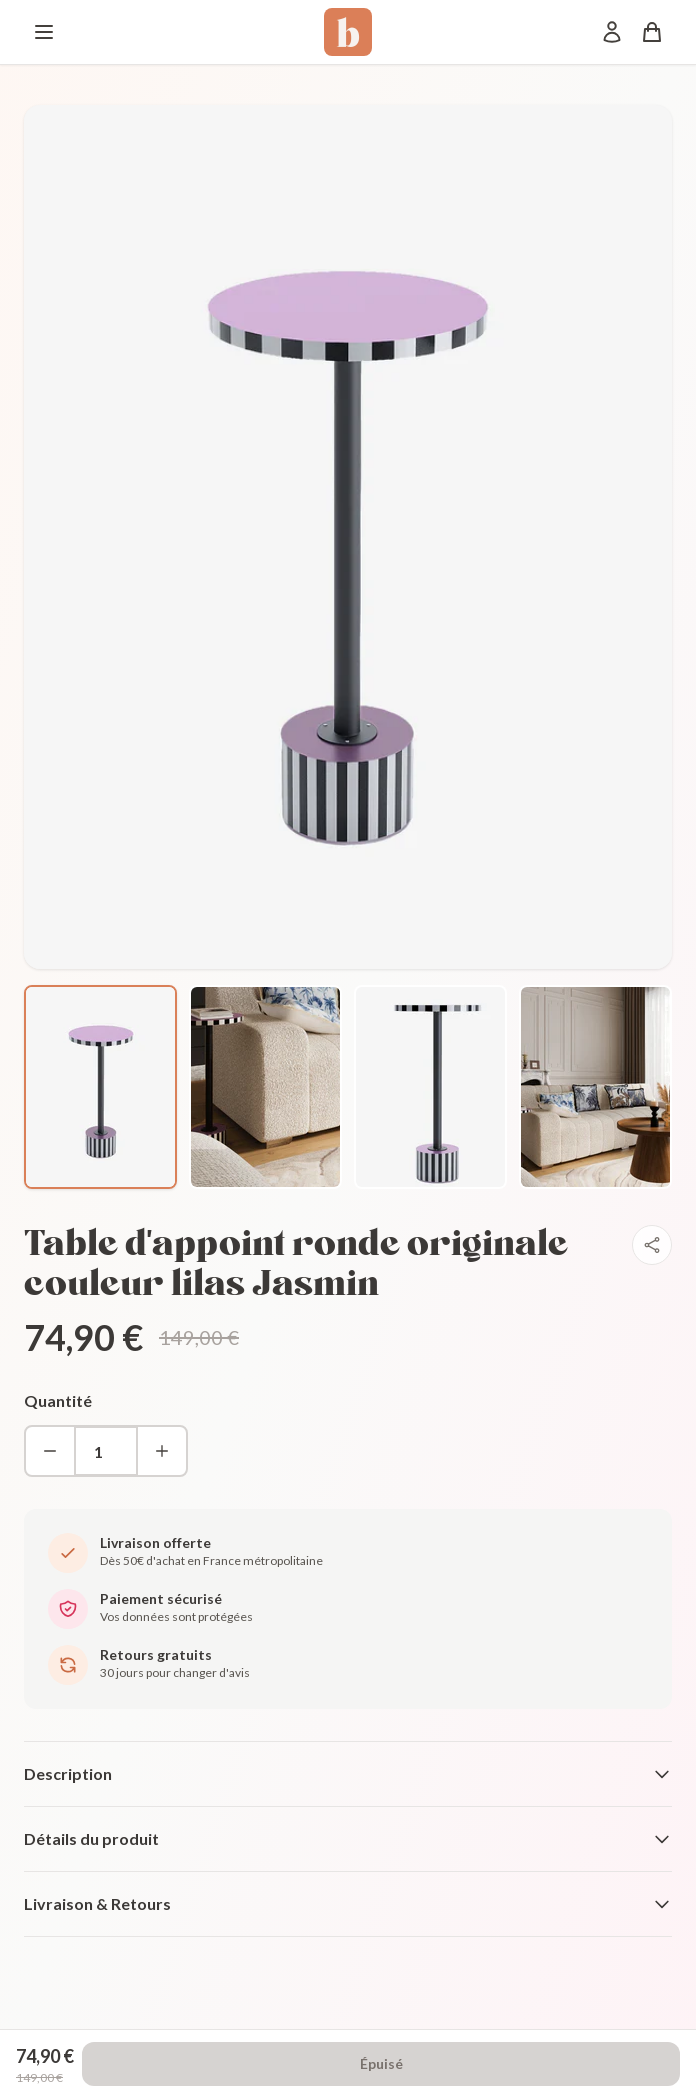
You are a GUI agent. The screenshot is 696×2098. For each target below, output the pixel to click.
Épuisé (381, 2063)
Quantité (58, 1400)
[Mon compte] (612, 32)
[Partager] (652, 1245)
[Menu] (44, 32)
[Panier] (652, 32)
